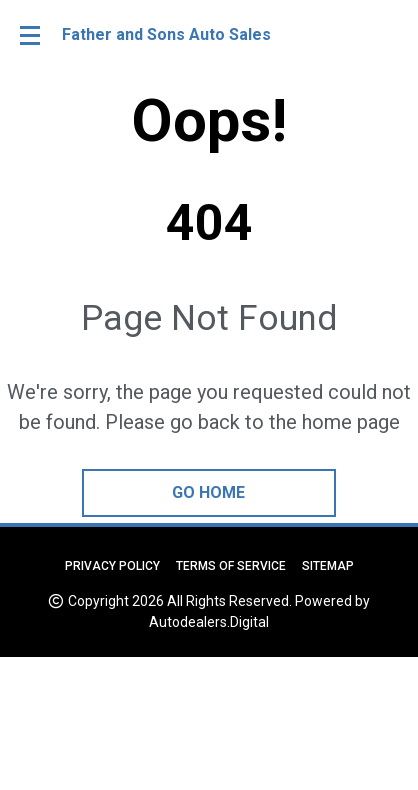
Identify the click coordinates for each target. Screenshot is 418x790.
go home (208, 492)
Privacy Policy (112, 566)
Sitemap (328, 566)
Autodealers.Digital (209, 622)
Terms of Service (231, 566)
